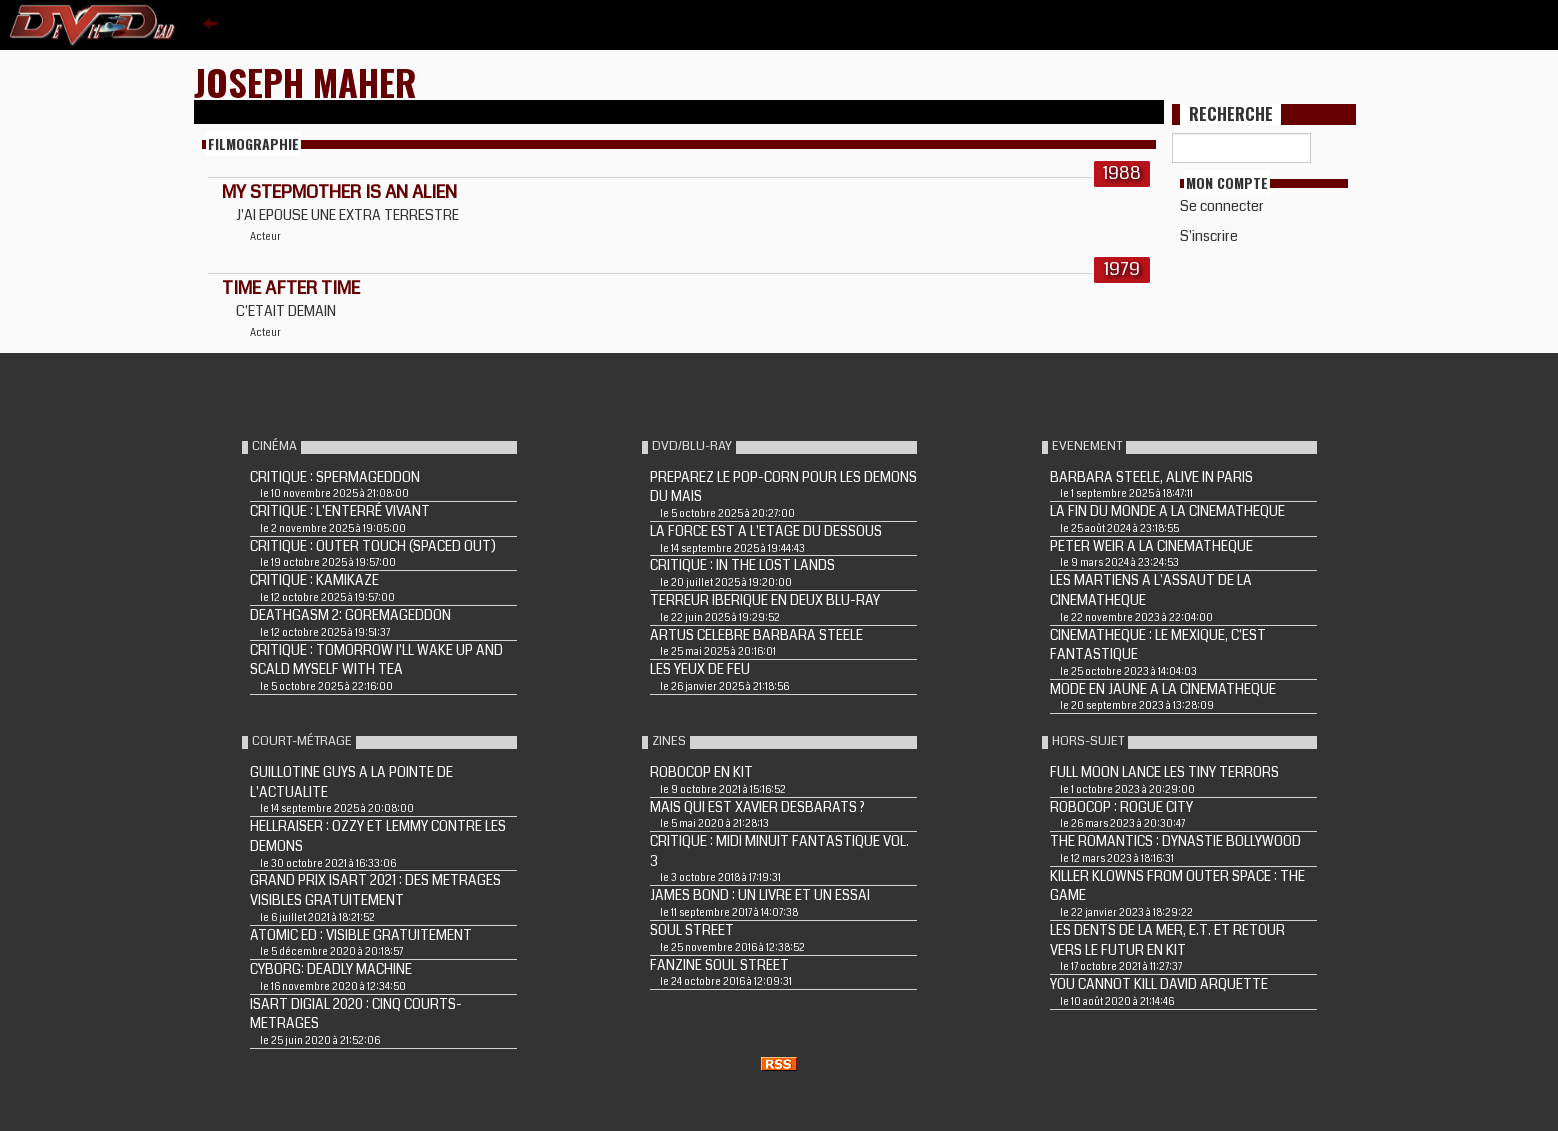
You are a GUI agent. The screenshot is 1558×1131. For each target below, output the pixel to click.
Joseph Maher (305, 81)
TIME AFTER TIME (291, 288)
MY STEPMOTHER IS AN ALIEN (339, 192)
